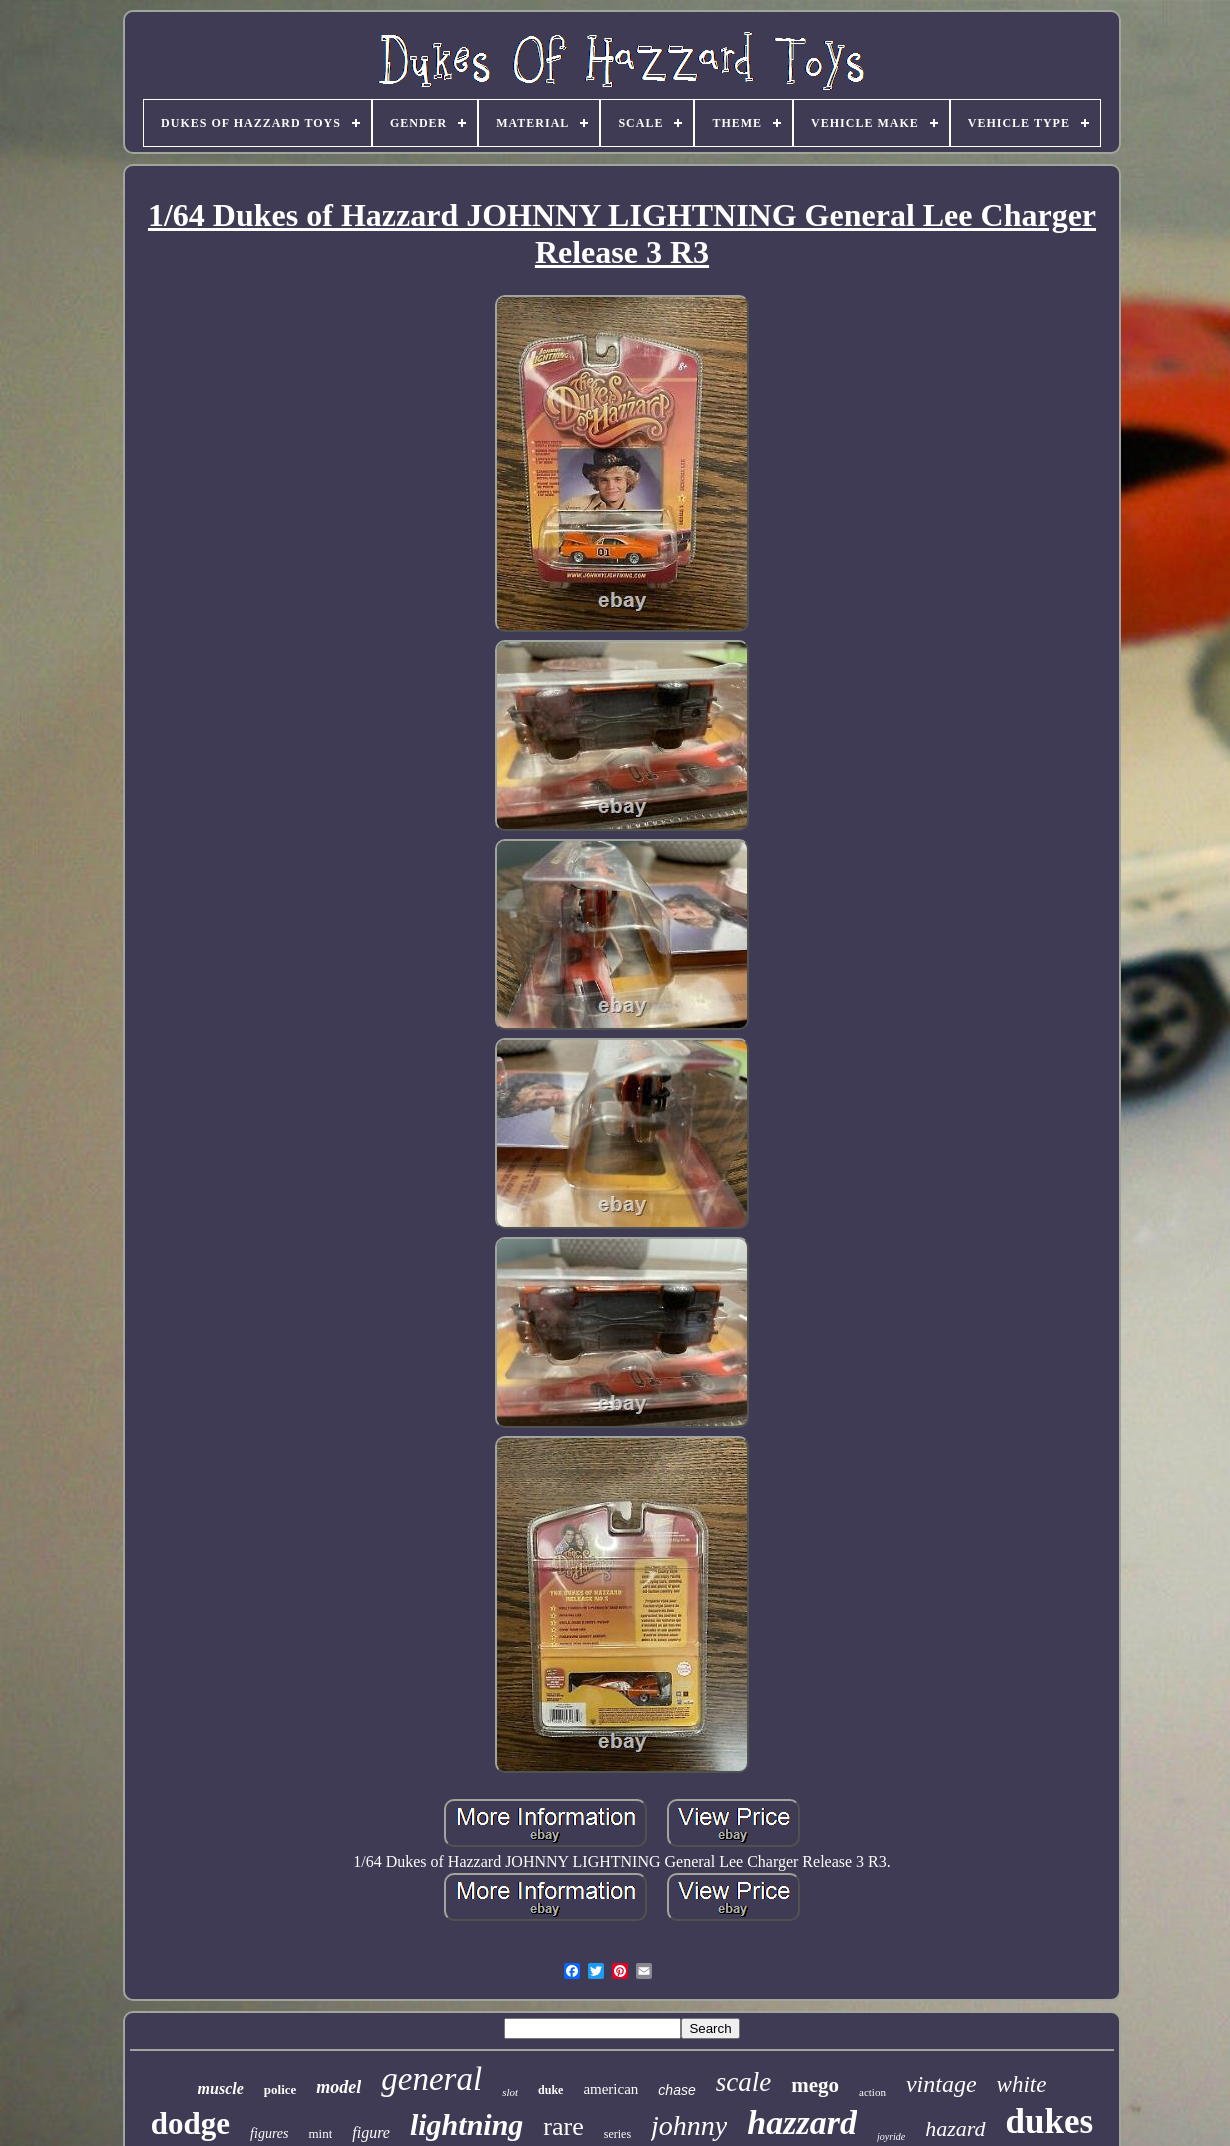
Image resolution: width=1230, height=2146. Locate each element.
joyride (891, 2136)
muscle (221, 2088)
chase (676, 2090)
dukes (1050, 2121)
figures (269, 2133)
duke (550, 2090)
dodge (190, 2123)
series (617, 2134)
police (280, 2089)
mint (320, 2133)
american (610, 2089)
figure (371, 2132)
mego (815, 2085)
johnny (689, 2125)
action (872, 2092)
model (338, 2087)
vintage (941, 2084)
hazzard (802, 2122)
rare (563, 2126)
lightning (466, 2124)
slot (510, 2092)
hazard (955, 2128)
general (431, 2079)
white (1022, 2084)
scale (743, 2082)
